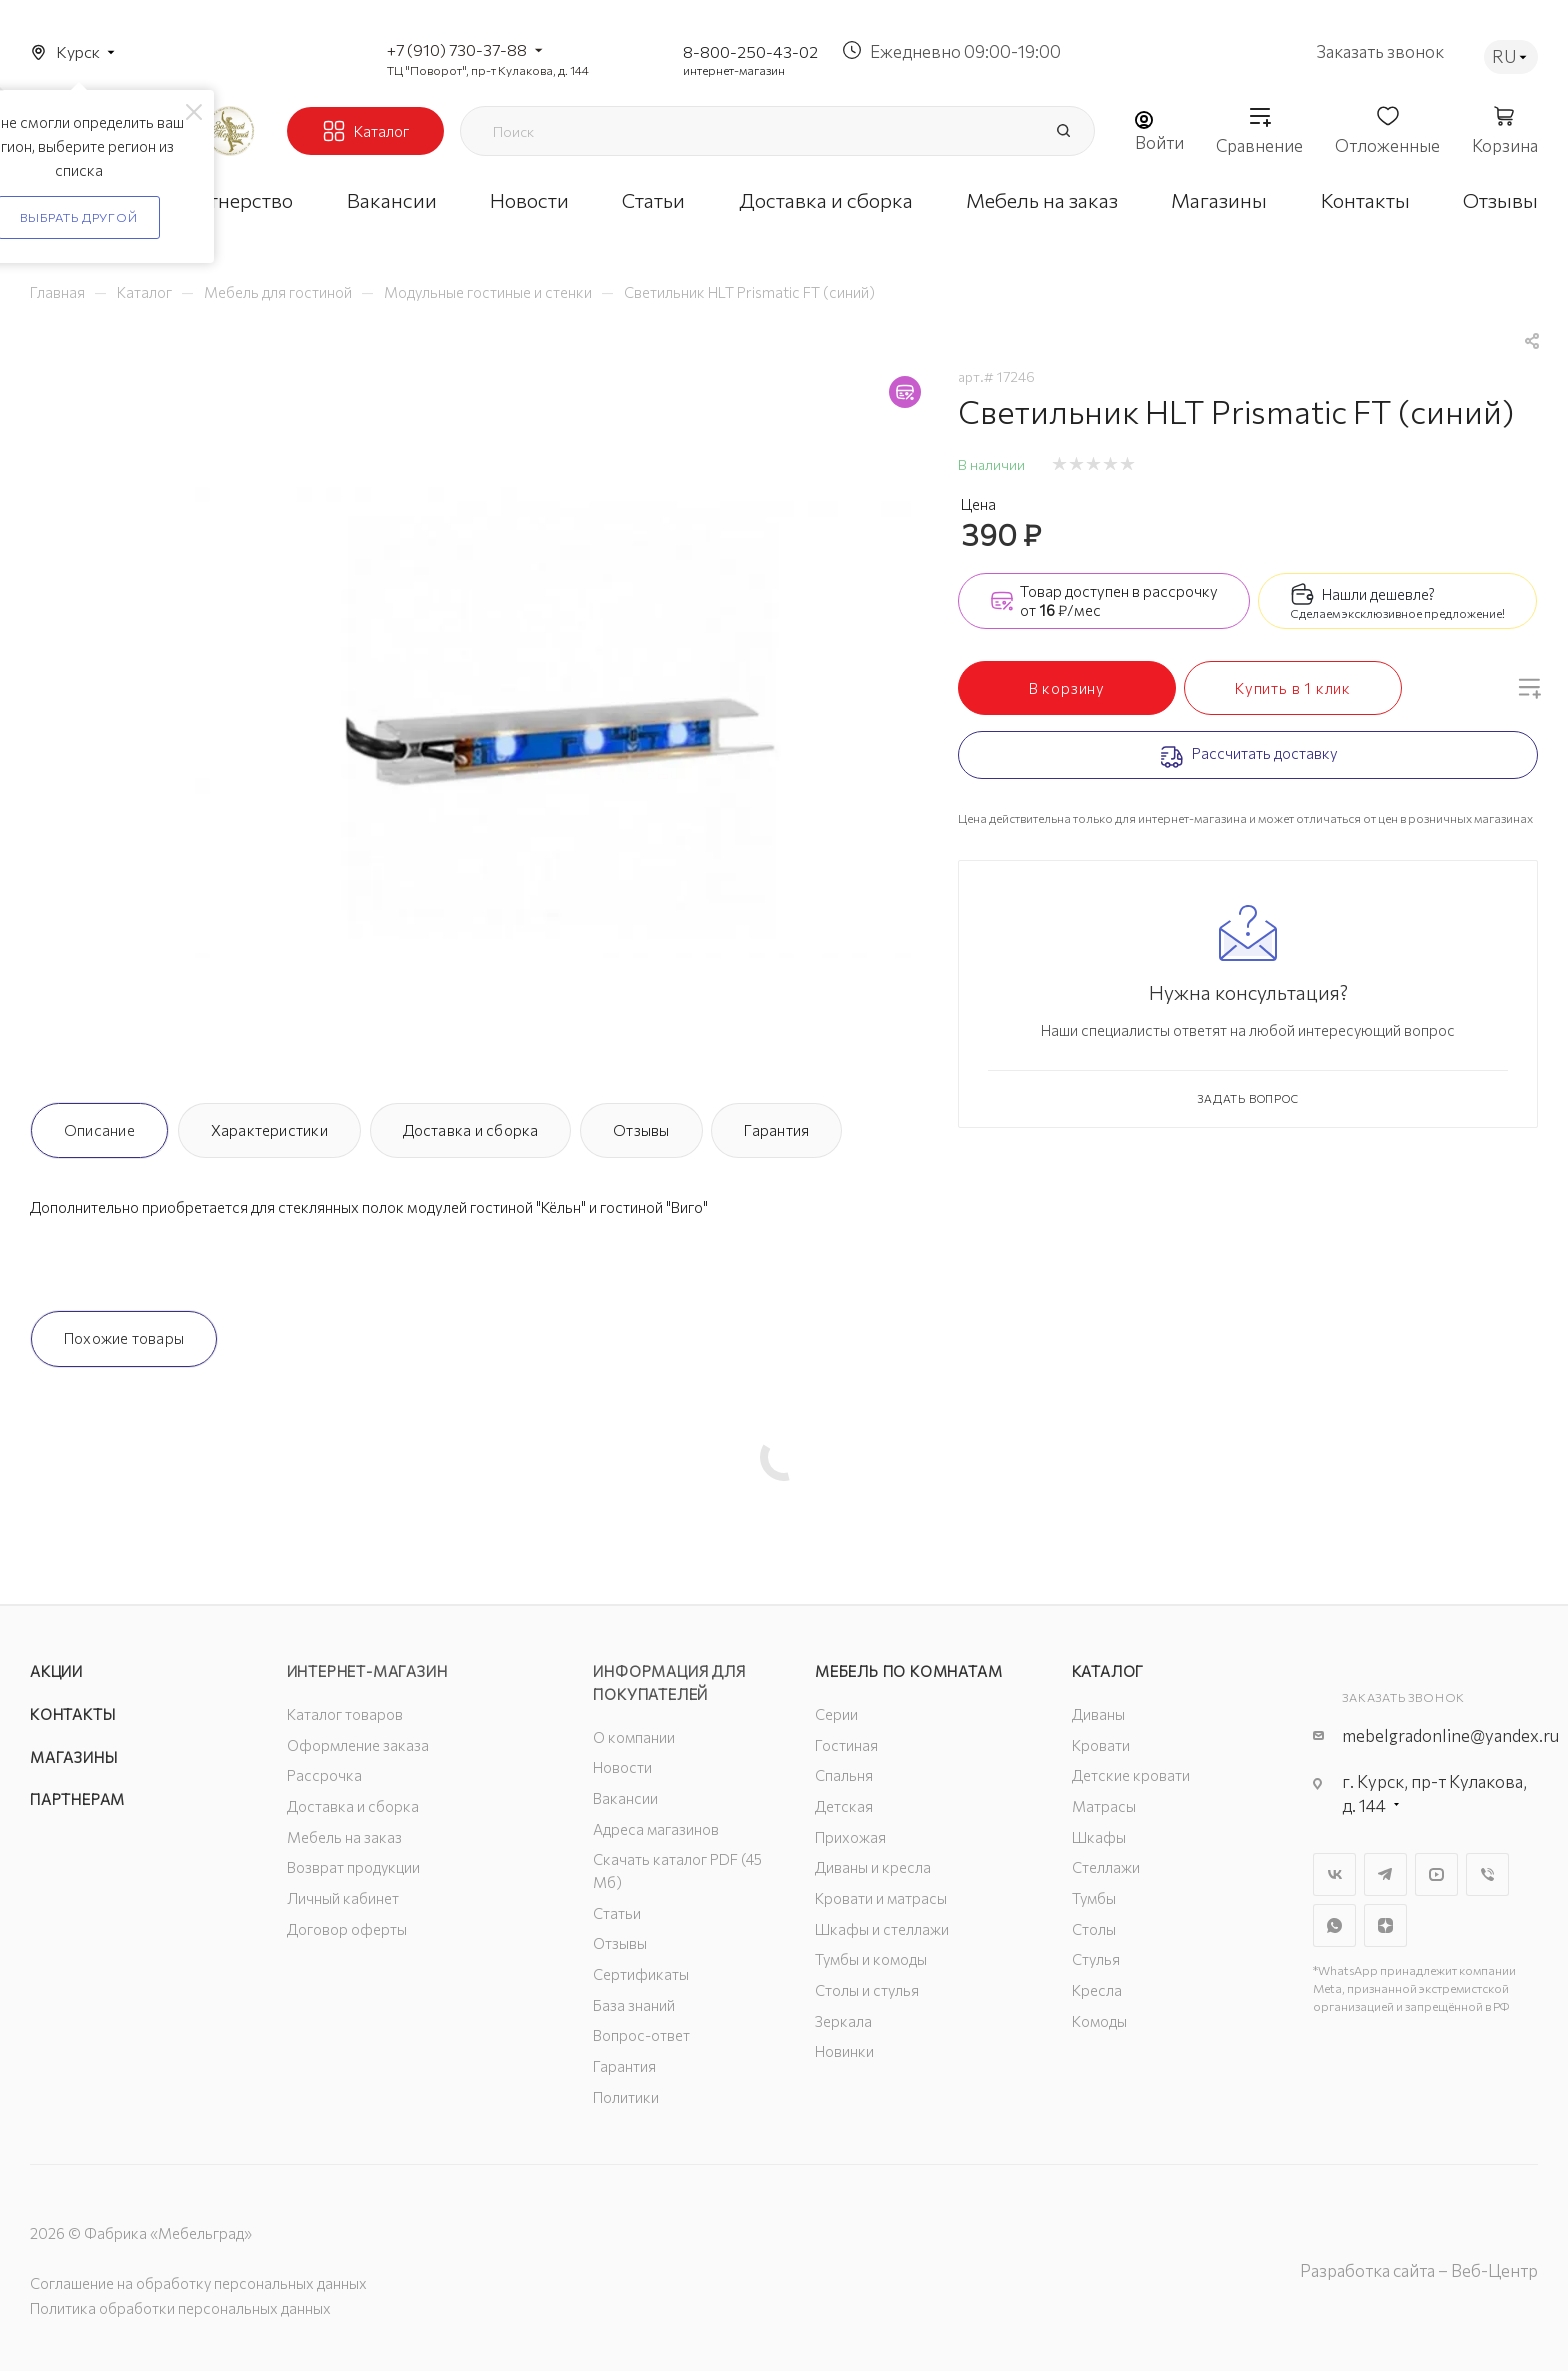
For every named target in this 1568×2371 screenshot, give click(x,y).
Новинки (844, 2051)
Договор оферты (347, 1929)
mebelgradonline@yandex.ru (1450, 1735)
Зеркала (843, 2021)
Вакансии (625, 1798)
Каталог (1108, 1671)
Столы (1094, 1929)
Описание (99, 1130)
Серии (836, 1714)
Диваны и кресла (873, 1867)
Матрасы (1104, 1806)
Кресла (1097, 1990)
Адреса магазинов (656, 1829)
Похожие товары (124, 1338)
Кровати (1101, 1745)
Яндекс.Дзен (1385, 1925)
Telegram (1385, 1874)
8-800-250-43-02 (750, 51)
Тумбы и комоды (871, 1959)
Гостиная (846, 1745)
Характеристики (269, 1130)
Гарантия (776, 1130)
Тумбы (1094, 1898)
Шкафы (1099, 1837)
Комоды (1099, 2021)
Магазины (73, 1757)
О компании (634, 1737)
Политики (626, 2097)
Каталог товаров (345, 1714)
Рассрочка (324, 1775)
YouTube (1436, 1874)
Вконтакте (1334, 1874)
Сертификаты (641, 1974)
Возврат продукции (353, 1867)
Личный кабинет (343, 1898)
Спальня (844, 1775)
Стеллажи (1106, 1867)
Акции (56, 1671)
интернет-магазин (734, 70)
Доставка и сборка (471, 1130)
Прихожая (850, 1837)
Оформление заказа (358, 1745)
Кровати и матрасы (881, 1898)
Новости (622, 1767)
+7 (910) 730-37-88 (457, 49)
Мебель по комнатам (908, 1671)
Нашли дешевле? (1378, 594)
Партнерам (77, 1799)
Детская (844, 1806)
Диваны (1098, 1714)
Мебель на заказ (344, 1837)
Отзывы (641, 1130)
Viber (1487, 1874)
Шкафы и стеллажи (882, 1929)
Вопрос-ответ (641, 2035)
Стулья (1096, 1959)
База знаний (634, 2005)
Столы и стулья (867, 1990)
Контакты (72, 1714)
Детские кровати (1131, 1775)
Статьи (617, 1913)
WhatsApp (1334, 1925)
